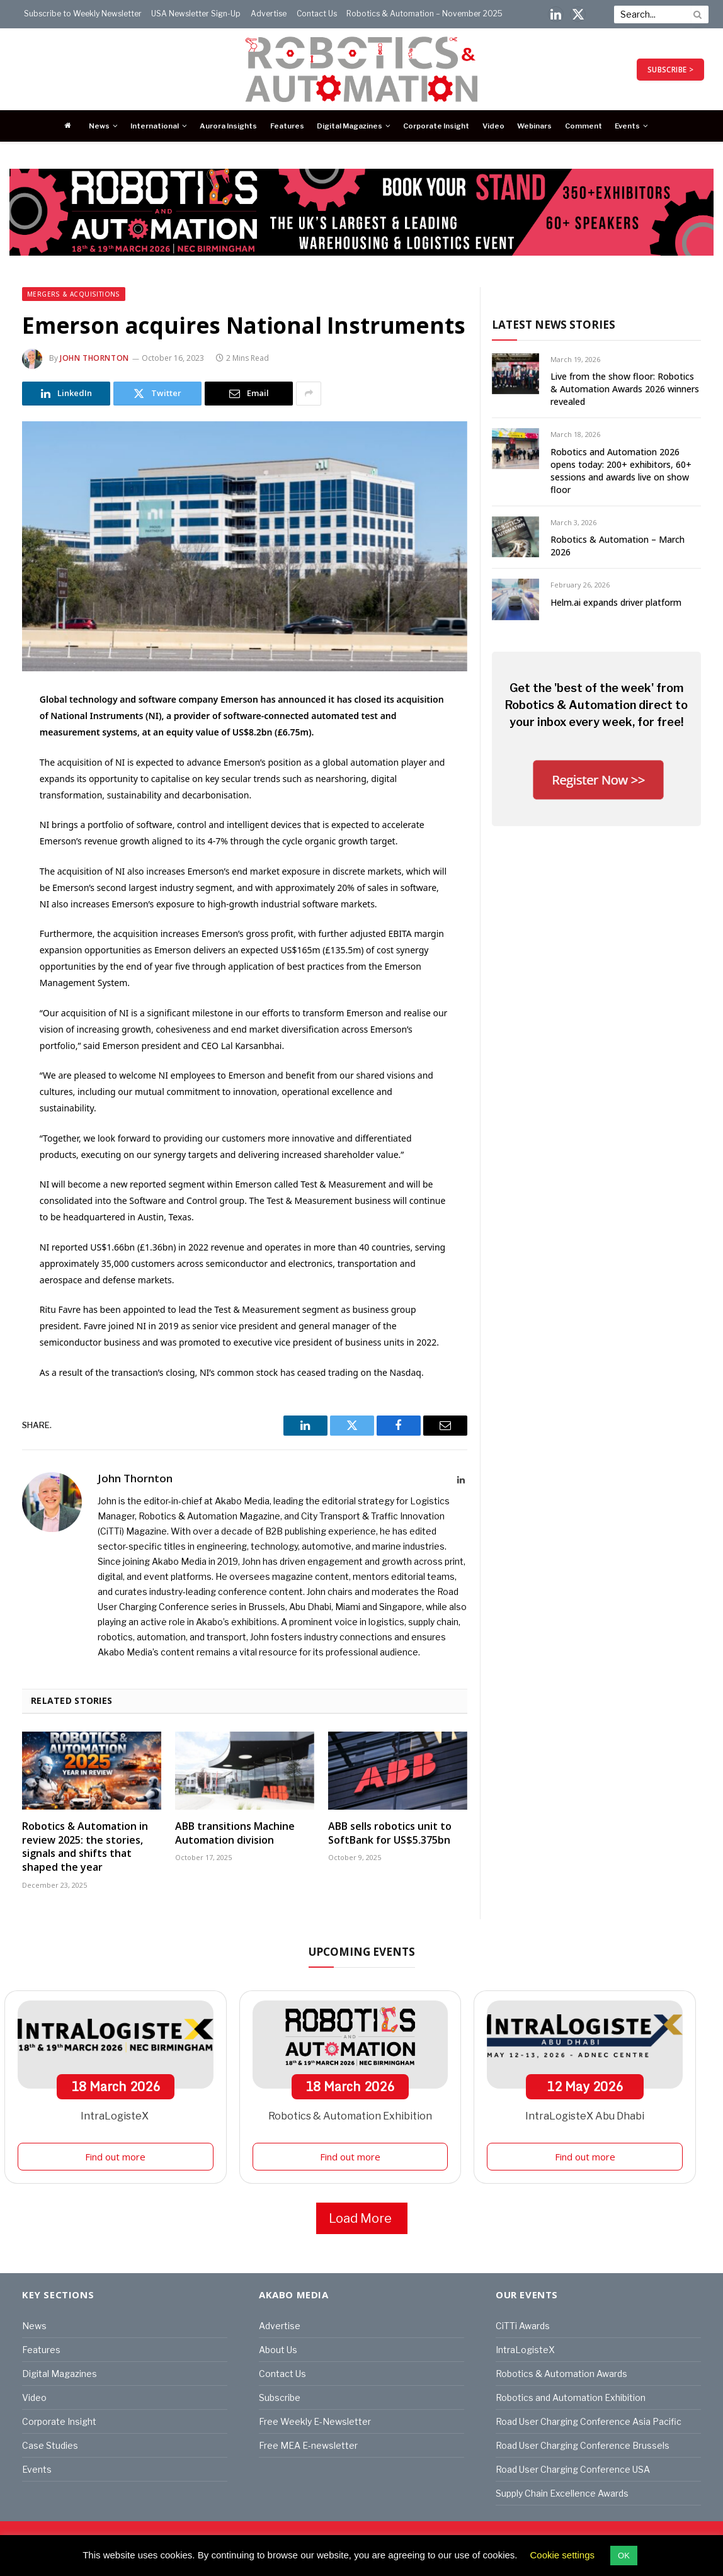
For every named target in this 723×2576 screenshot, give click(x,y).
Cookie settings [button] (562, 2555)
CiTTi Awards (523, 2325)
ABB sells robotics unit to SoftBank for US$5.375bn (390, 1833)
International (154, 126)
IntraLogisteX (116, 2116)
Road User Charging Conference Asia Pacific (588, 2421)
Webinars (534, 126)
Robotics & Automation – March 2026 (617, 545)
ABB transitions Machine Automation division (235, 1833)
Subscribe (279, 2397)
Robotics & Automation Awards (561, 2373)
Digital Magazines (349, 126)
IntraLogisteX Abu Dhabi (584, 2116)
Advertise (269, 13)
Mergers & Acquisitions (73, 294)
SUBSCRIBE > (670, 69)
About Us (278, 2349)
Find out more (115, 2156)
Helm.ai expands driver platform (615, 602)
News (99, 126)
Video (493, 126)
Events (627, 126)
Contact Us (317, 13)
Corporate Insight (436, 126)
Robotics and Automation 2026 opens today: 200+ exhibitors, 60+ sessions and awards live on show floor (621, 471)
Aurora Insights (228, 126)
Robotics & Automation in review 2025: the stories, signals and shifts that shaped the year (85, 1847)
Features (287, 126)
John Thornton (94, 358)
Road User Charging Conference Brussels (582, 2445)
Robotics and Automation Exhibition (571, 2397)
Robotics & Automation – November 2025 (424, 13)
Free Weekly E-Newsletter (315, 2421)
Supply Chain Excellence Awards (562, 2493)
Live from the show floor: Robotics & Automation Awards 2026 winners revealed (624, 388)
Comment (583, 126)
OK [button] (624, 2555)
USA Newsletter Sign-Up (196, 13)
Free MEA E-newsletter (308, 2445)
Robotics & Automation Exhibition (350, 2116)
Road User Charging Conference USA (573, 2469)
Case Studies (50, 2445)
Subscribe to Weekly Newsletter (83, 13)
